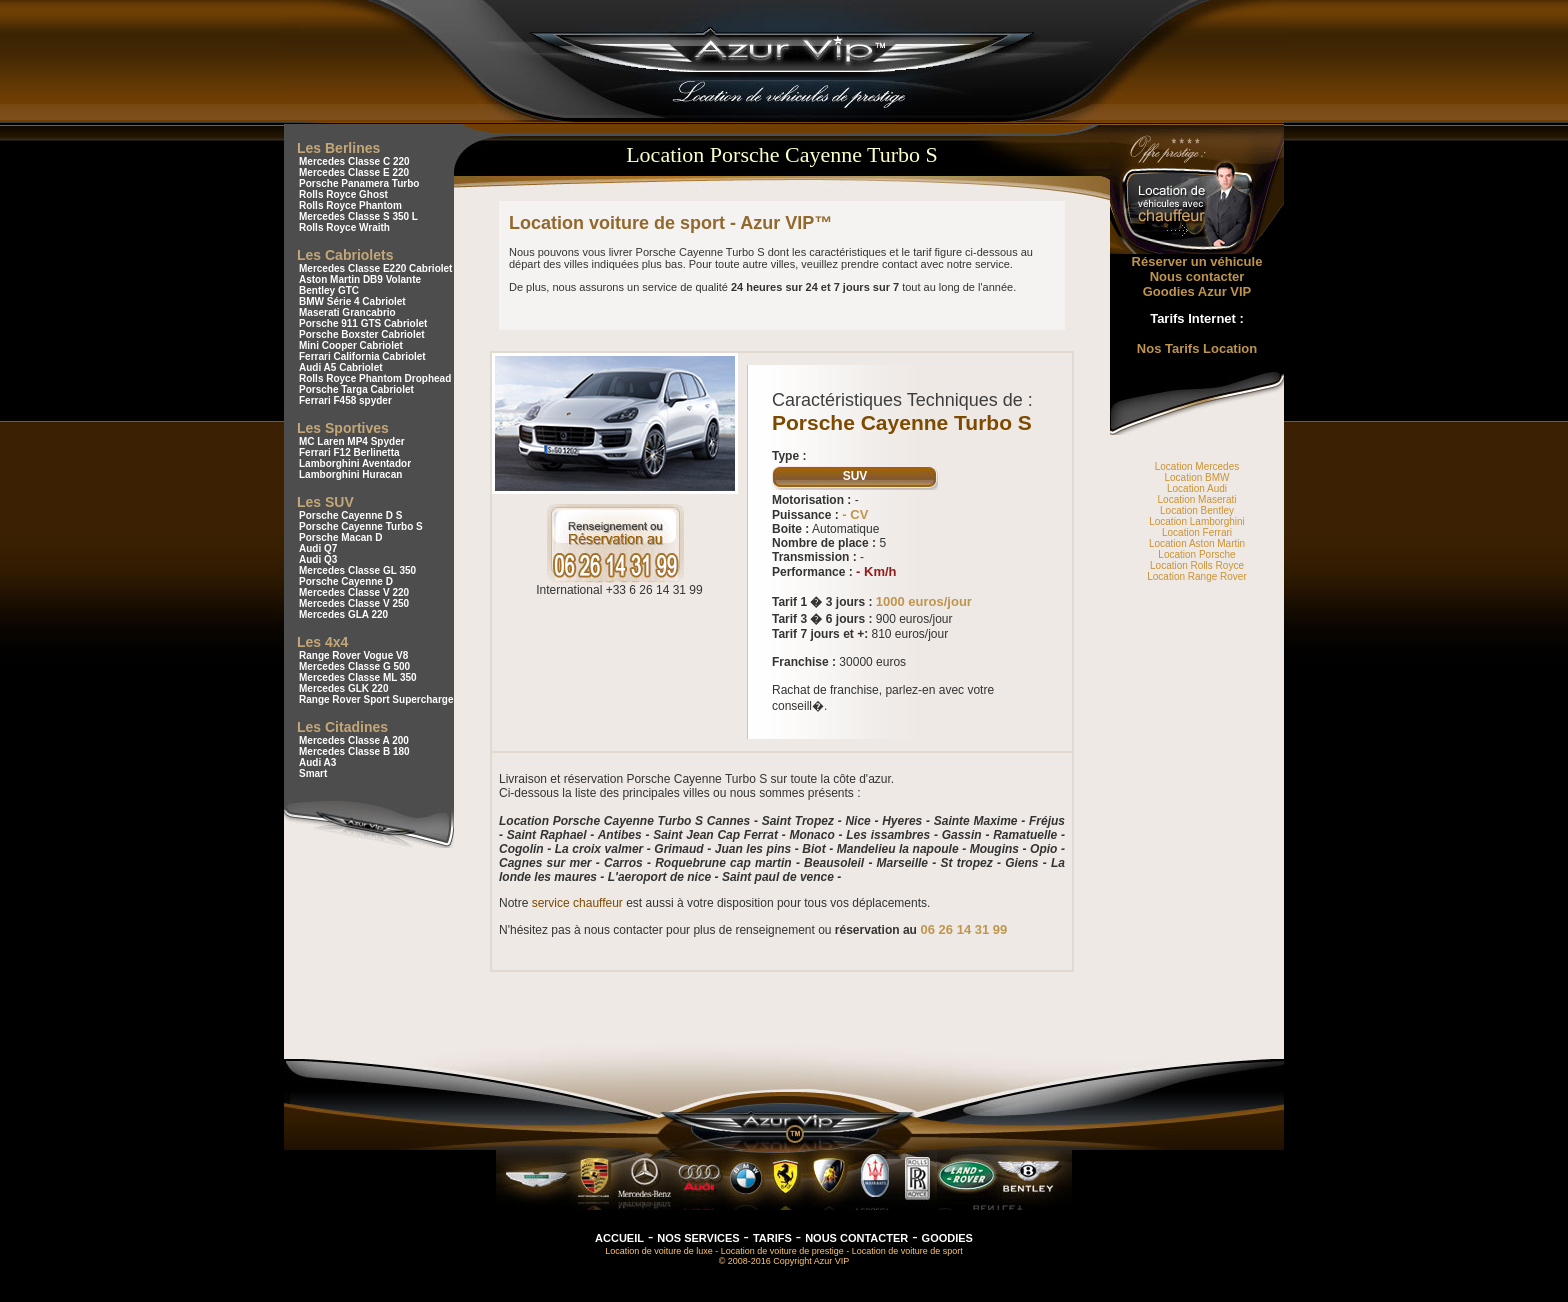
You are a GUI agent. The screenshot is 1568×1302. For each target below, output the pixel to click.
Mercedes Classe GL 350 (357, 570)
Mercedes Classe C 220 (354, 161)
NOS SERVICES (698, 1238)
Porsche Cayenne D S (350, 515)
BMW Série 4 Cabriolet (352, 301)
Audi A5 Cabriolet (341, 367)
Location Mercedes (1197, 466)
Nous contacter (1197, 276)
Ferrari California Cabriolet (362, 356)
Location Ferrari (1197, 532)
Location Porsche (1196, 554)
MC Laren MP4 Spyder (352, 441)
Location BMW (1196, 477)
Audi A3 (317, 762)
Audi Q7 (318, 548)
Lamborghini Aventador (355, 463)
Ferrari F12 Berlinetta (349, 452)
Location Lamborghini (1197, 521)
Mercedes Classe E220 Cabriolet (375, 268)
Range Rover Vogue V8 (353, 655)
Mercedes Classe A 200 (354, 740)
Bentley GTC (329, 290)
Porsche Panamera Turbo (359, 183)
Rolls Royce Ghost (343, 194)
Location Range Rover (1197, 576)
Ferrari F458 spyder (345, 400)
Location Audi (1197, 488)
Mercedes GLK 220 (344, 688)
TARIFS (772, 1238)
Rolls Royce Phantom (350, 205)
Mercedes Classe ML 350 (358, 677)
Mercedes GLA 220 (343, 614)
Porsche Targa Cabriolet (356, 389)
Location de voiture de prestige (782, 1251)
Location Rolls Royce (1197, 565)
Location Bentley (1197, 510)
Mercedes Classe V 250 (354, 603)
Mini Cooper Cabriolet (351, 345)
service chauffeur (577, 903)
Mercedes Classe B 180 (354, 751)
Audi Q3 (318, 559)
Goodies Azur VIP (1197, 291)
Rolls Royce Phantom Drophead (375, 378)
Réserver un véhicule (1197, 261)
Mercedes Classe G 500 (354, 666)
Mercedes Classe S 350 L (358, 216)
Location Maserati (1197, 499)
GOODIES (947, 1238)
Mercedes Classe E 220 (354, 172)
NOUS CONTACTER (856, 1238)
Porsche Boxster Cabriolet (362, 334)
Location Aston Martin (1197, 543)
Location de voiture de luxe (659, 1251)
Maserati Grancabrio (347, 312)
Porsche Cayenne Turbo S (361, 526)
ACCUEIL (619, 1238)
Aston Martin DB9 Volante (360, 279)
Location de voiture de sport (907, 1251)
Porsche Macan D (340, 537)
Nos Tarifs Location (1197, 348)
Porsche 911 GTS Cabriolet (363, 323)
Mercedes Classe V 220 (354, 592)
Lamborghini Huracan (350, 474)
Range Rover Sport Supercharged (379, 699)
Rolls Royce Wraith (344, 227)
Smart (313, 773)
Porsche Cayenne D (346, 581)
